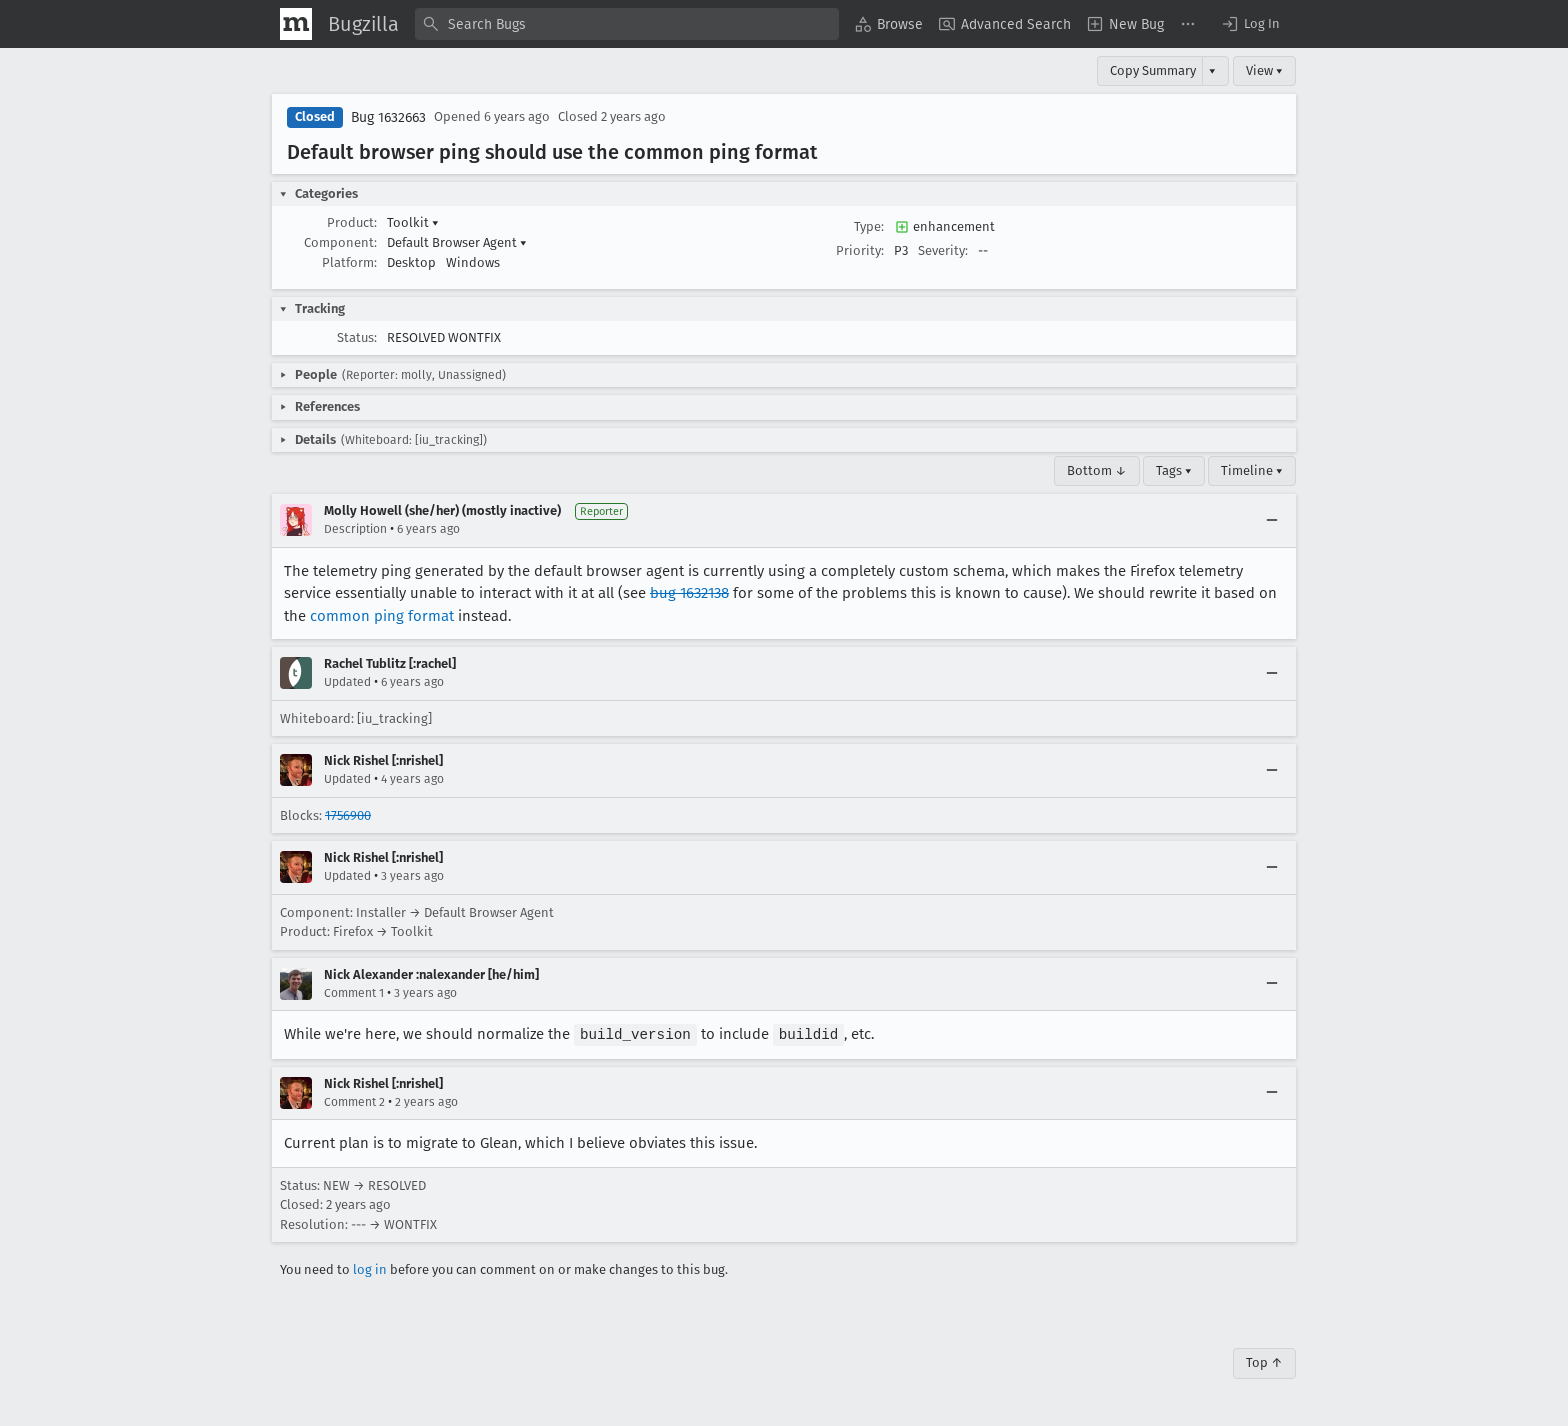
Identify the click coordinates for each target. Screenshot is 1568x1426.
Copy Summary (1153, 70)
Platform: (349, 262)
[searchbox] (627, 24)
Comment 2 (354, 1101)
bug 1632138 (689, 593)
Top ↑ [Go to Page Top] (1264, 1361)
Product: (352, 222)
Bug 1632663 (388, 117)
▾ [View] (1212, 70)
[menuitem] (889, 24)
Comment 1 (354, 993)
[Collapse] (1272, 520)
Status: (357, 337)
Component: (340, 242)
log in (370, 1268)
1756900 (348, 815)
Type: (869, 226)
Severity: (943, 250)
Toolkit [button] (413, 222)
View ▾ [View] (1264, 70)
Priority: (860, 250)
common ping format (382, 616)
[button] (1250, 24)
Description (355, 529)
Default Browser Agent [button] (457, 242)
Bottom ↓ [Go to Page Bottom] (1097, 470)
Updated (347, 682)
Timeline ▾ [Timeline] (1252, 470)
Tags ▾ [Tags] (1174, 470)
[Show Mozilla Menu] (296, 24)
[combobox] (627, 24)
